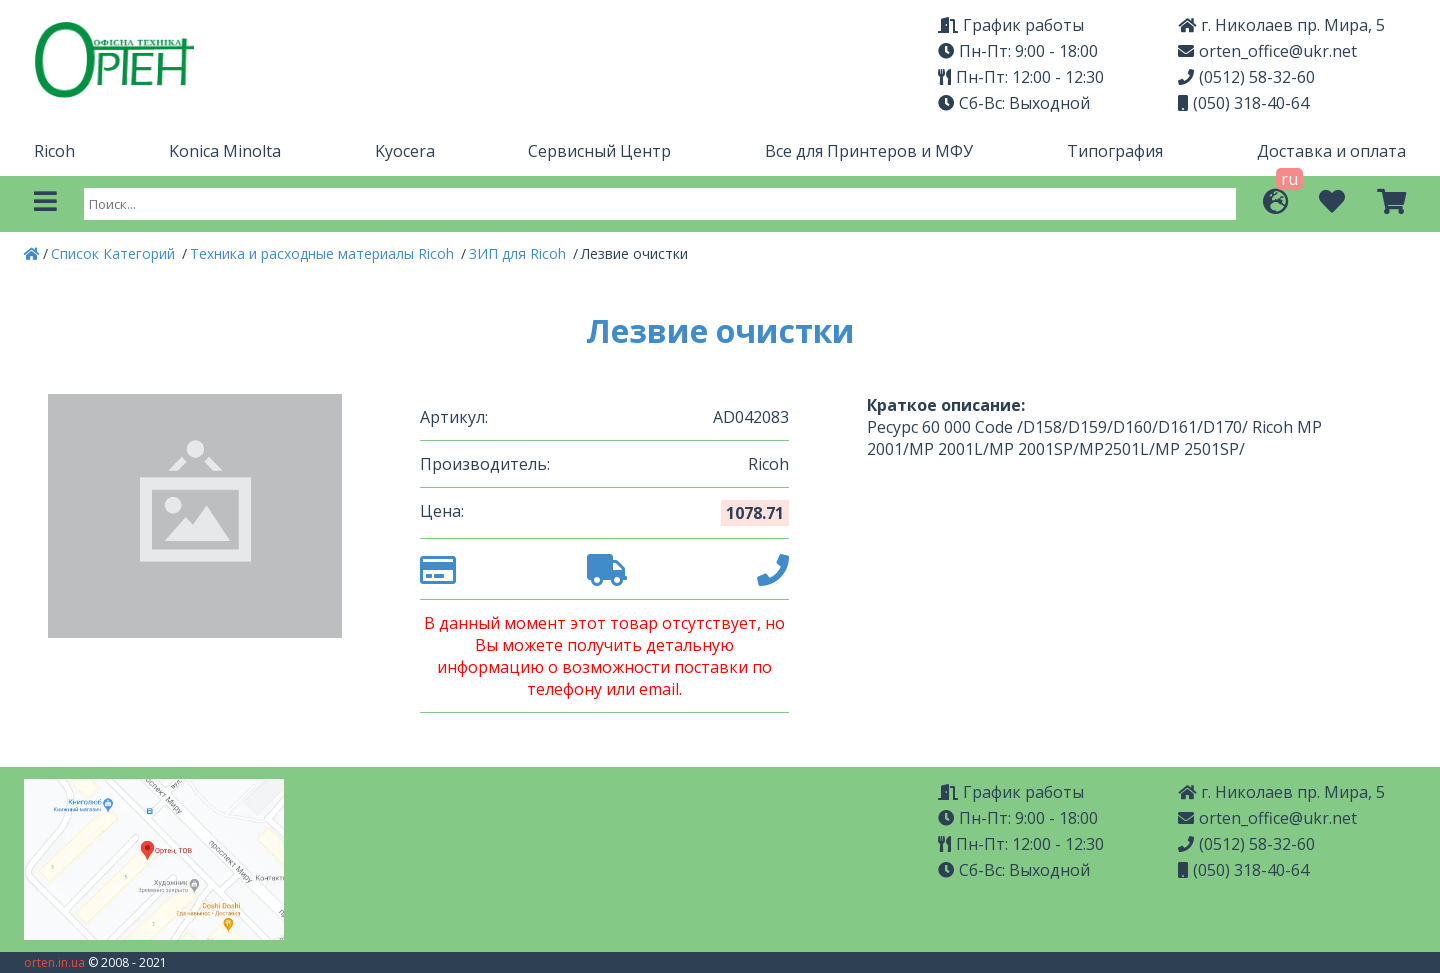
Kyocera (405, 151)
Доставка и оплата (1331, 151)
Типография (1115, 151)
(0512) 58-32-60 (1246, 77)
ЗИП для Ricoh (519, 253)
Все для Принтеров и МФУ (869, 151)
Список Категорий (115, 253)
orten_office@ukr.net (1267, 51)
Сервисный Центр (599, 151)
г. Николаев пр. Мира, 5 (1281, 25)
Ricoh (54, 151)
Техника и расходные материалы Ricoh (324, 253)
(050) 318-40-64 (1243, 103)
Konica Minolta (225, 151)
